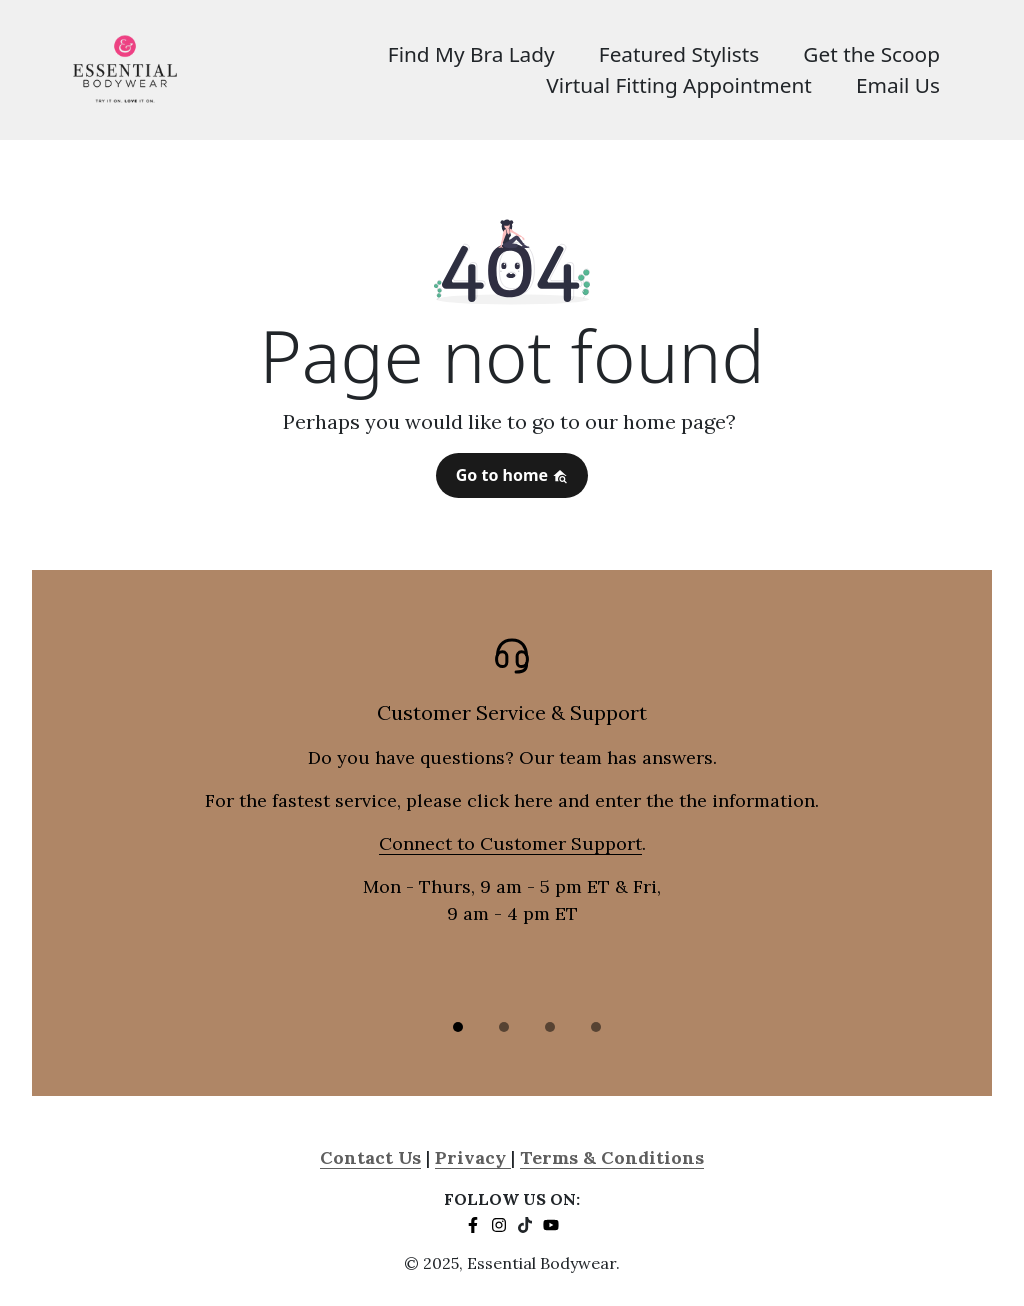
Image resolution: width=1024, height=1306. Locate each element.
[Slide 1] (458, 1027)
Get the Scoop (871, 54)
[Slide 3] (550, 1027)
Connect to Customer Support (510, 843)
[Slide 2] (504, 1027)
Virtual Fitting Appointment (679, 85)
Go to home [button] (512, 475)
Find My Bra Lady (471, 54)
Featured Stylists (679, 54)
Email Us (898, 85)
